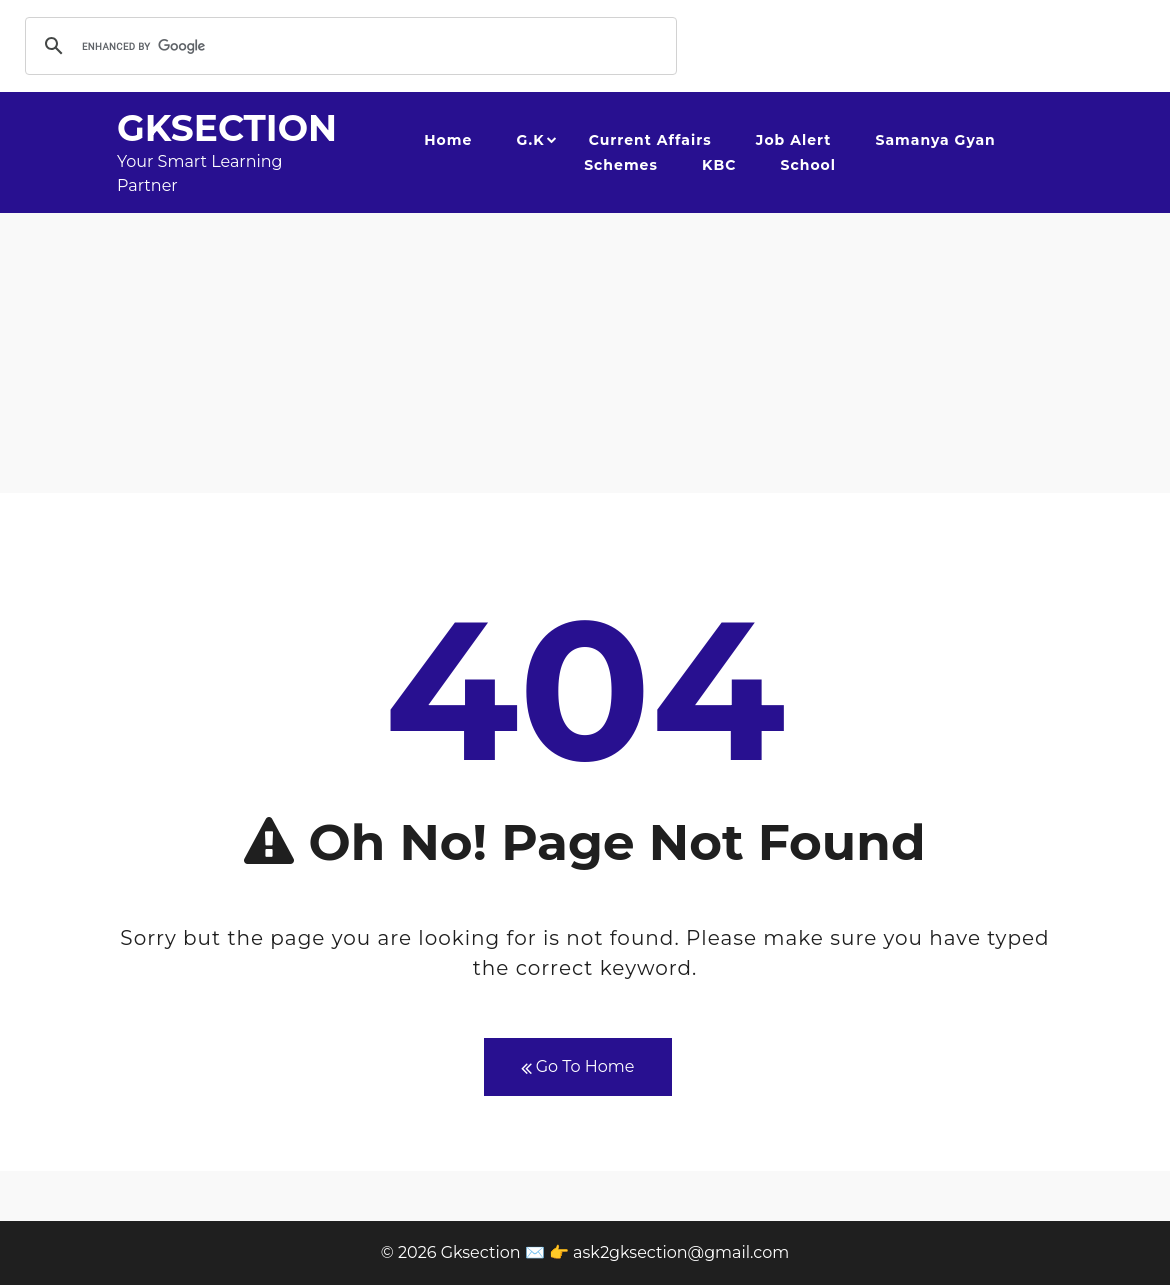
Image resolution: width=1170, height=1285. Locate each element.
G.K (531, 140)
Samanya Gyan (936, 140)
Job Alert (793, 140)
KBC (719, 165)
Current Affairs (650, 140)
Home (448, 140)
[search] (348, 46)
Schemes (621, 165)
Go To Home (578, 1067)
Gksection (227, 128)
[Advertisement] (585, 353)
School (808, 165)
